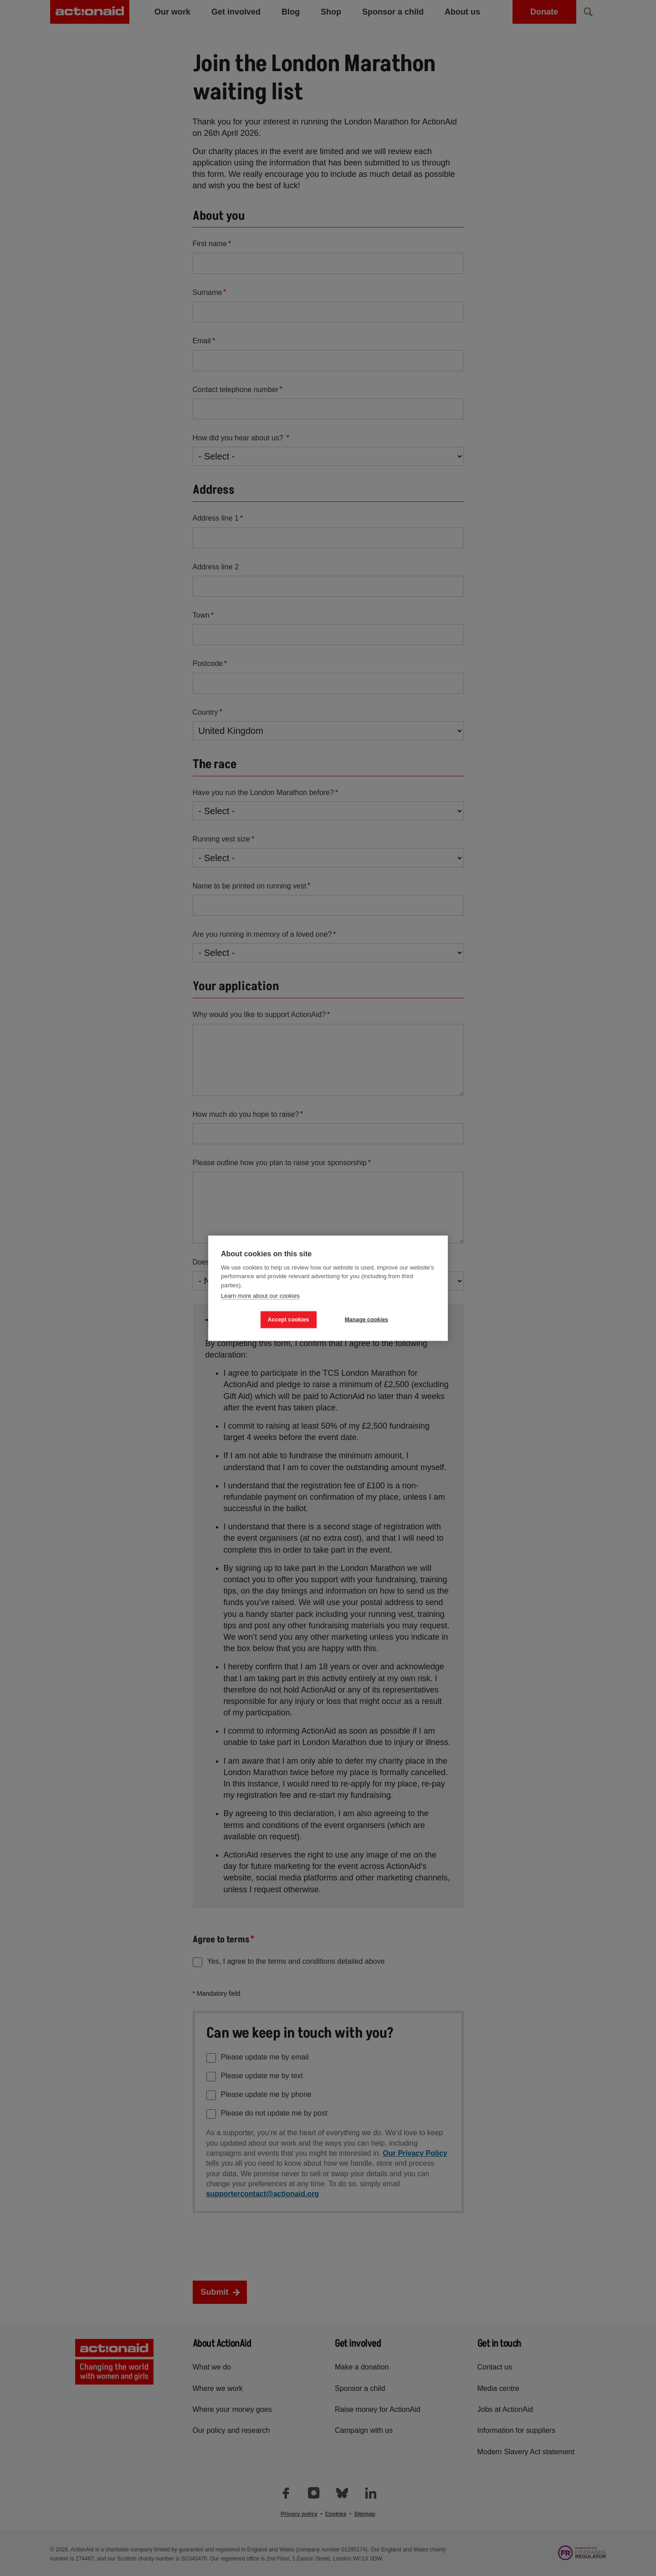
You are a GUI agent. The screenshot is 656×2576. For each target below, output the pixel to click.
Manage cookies (367, 1319)
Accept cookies (288, 1319)
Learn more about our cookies (260, 1295)
